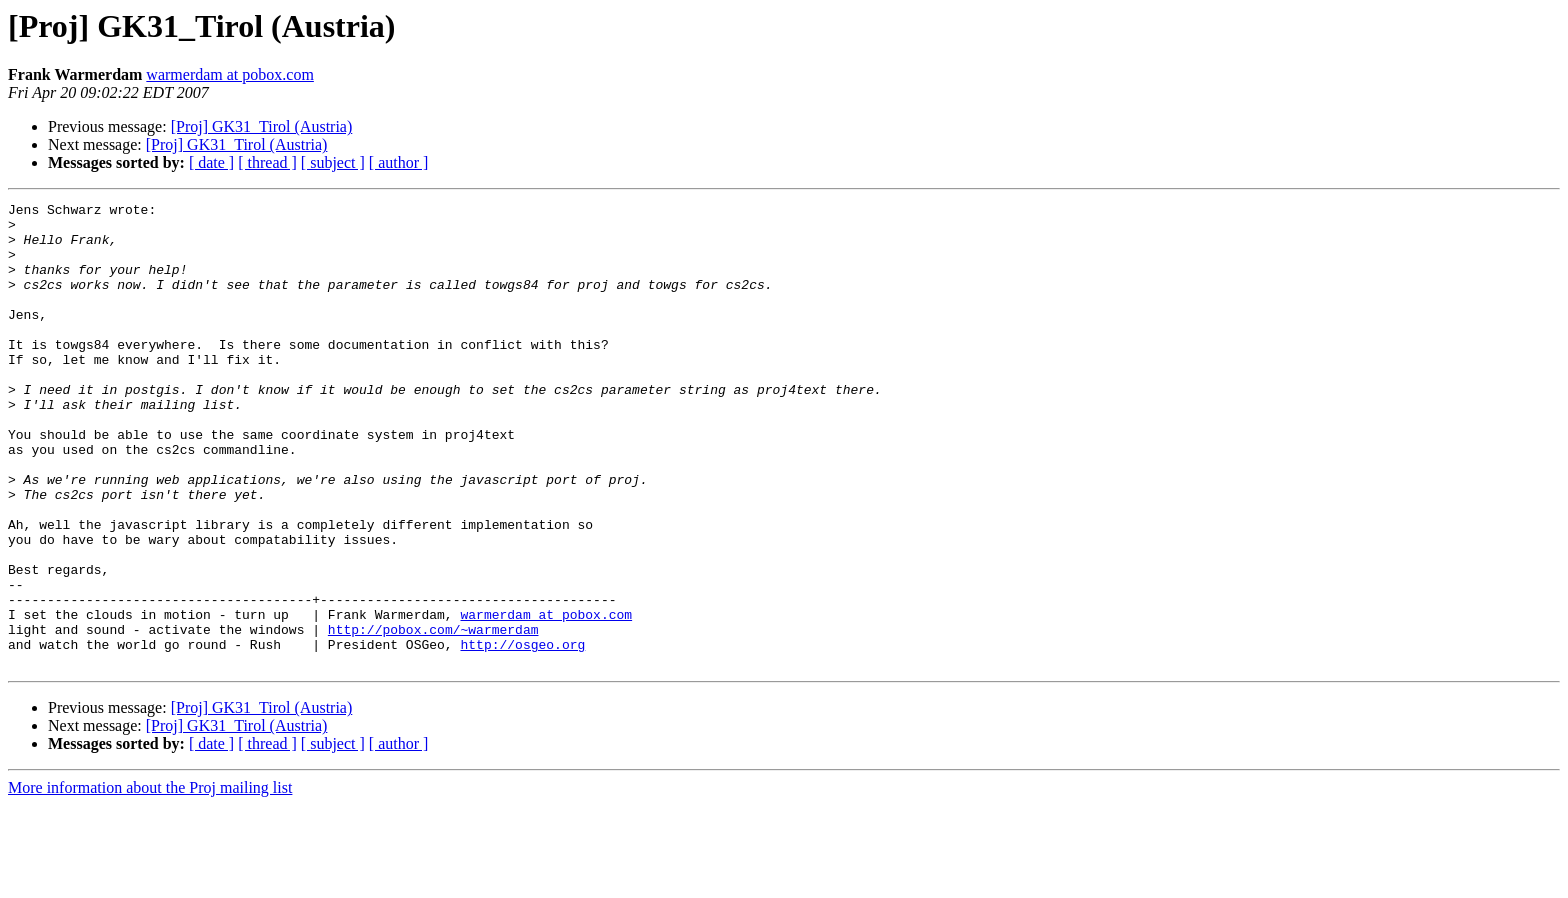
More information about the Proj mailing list (150, 880)
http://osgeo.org (522, 734)
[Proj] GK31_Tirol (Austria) (262, 126)
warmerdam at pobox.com (230, 74)
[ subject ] (333, 162)
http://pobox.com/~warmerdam (433, 716)
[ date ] (211, 162)
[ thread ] (267, 162)
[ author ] (399, 162)
